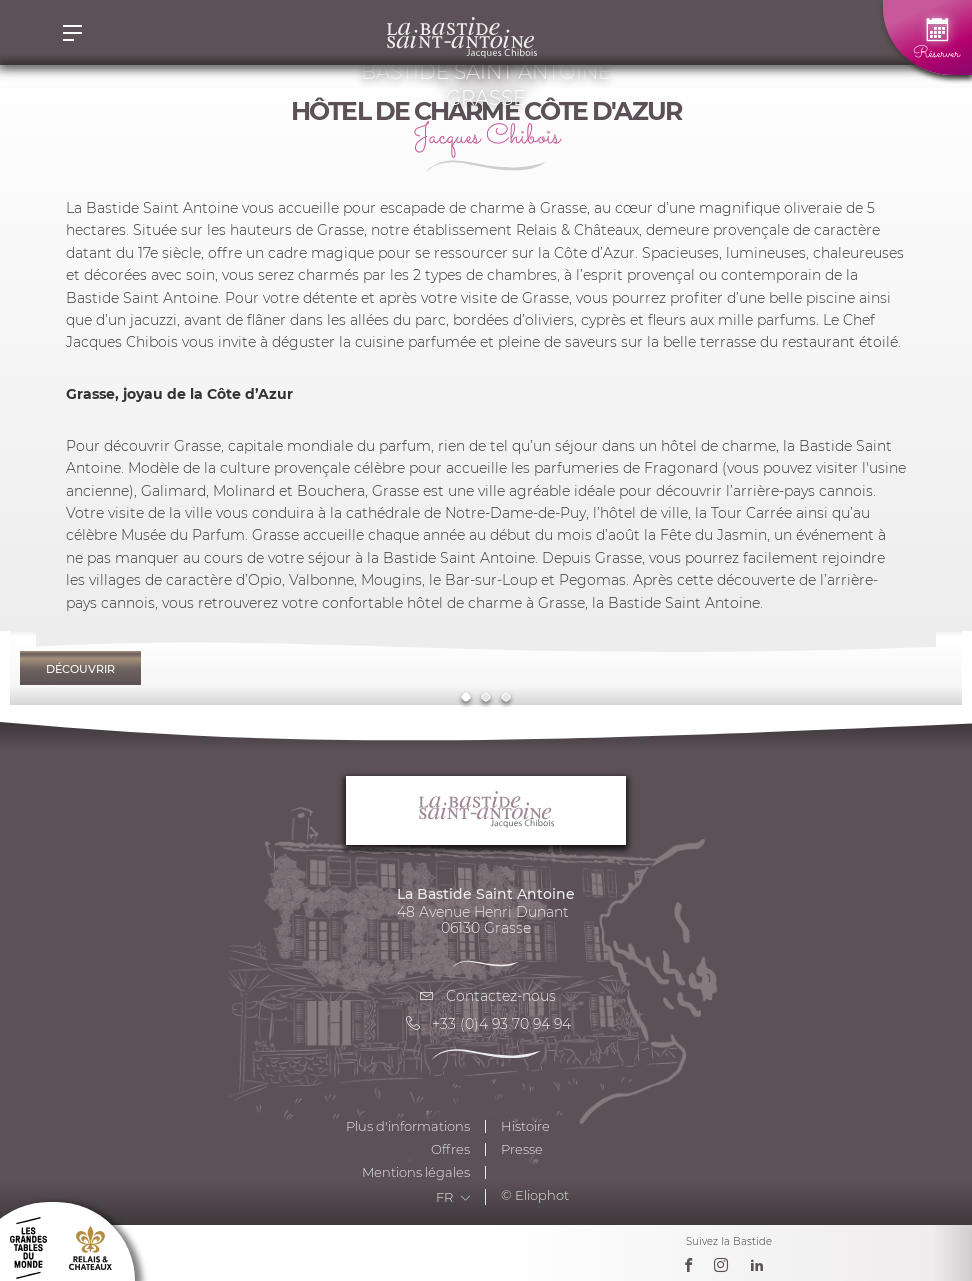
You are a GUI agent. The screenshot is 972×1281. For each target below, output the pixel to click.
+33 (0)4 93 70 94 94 (486, 1024)
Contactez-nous (486, 996)
